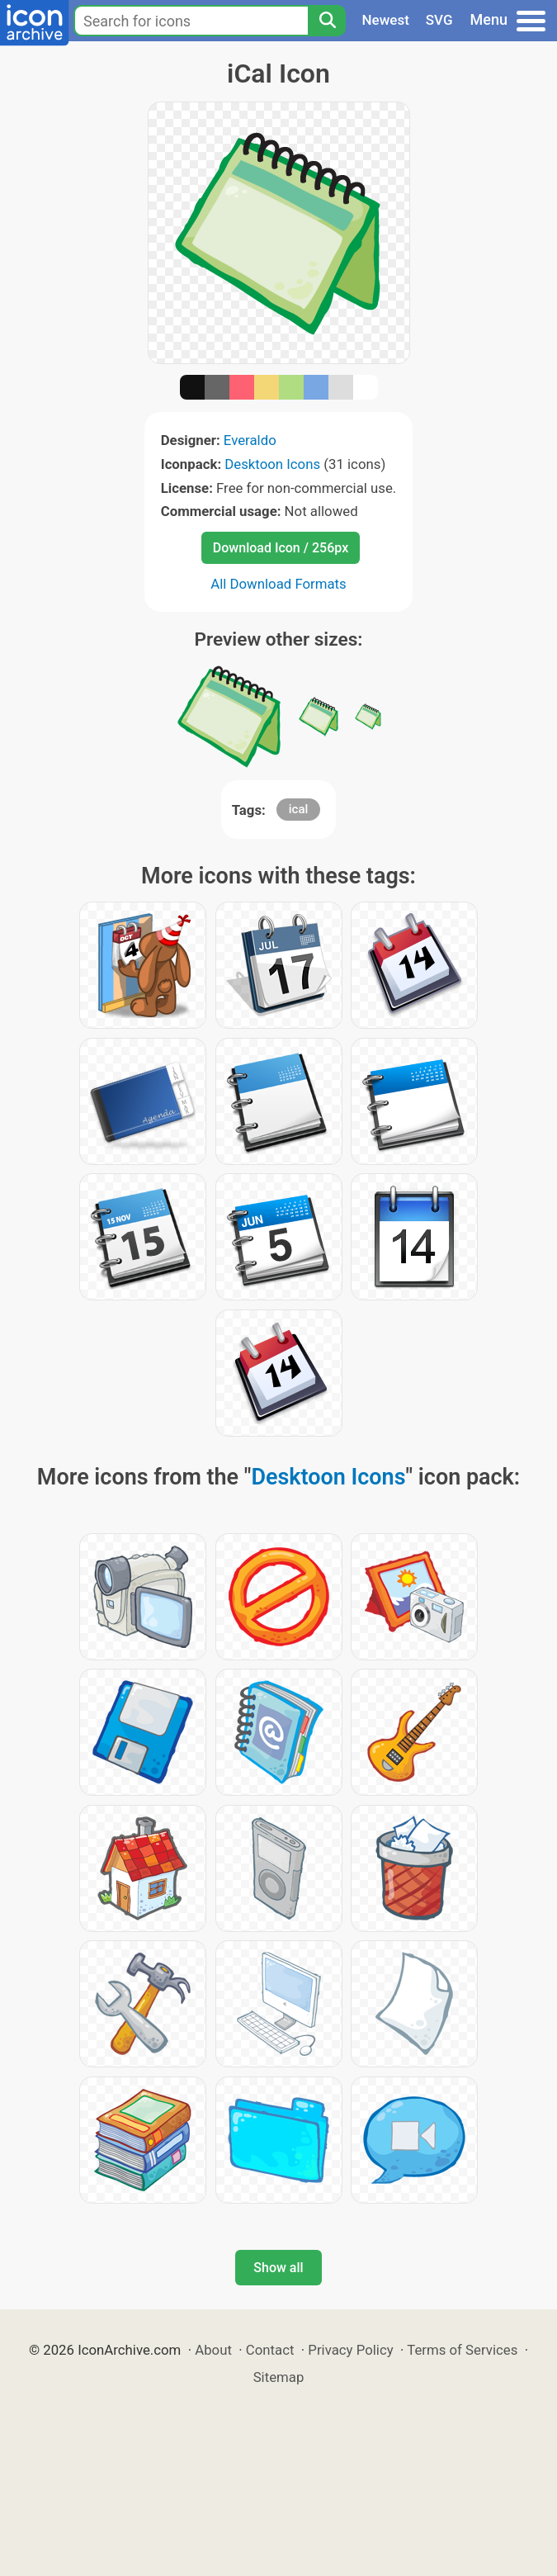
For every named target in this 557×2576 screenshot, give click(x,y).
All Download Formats (278, 583)
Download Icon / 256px (280, 548)
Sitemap (278, 2377)
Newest (385, 20)
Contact (270, 2350)
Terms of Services (462, 2350)
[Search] (327, 20)
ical (299, 809)
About (213, 2350)
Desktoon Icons (272, 464)
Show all (278, 2267)
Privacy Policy (350, 2350)
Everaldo (250, 440)
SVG (439, 20)
